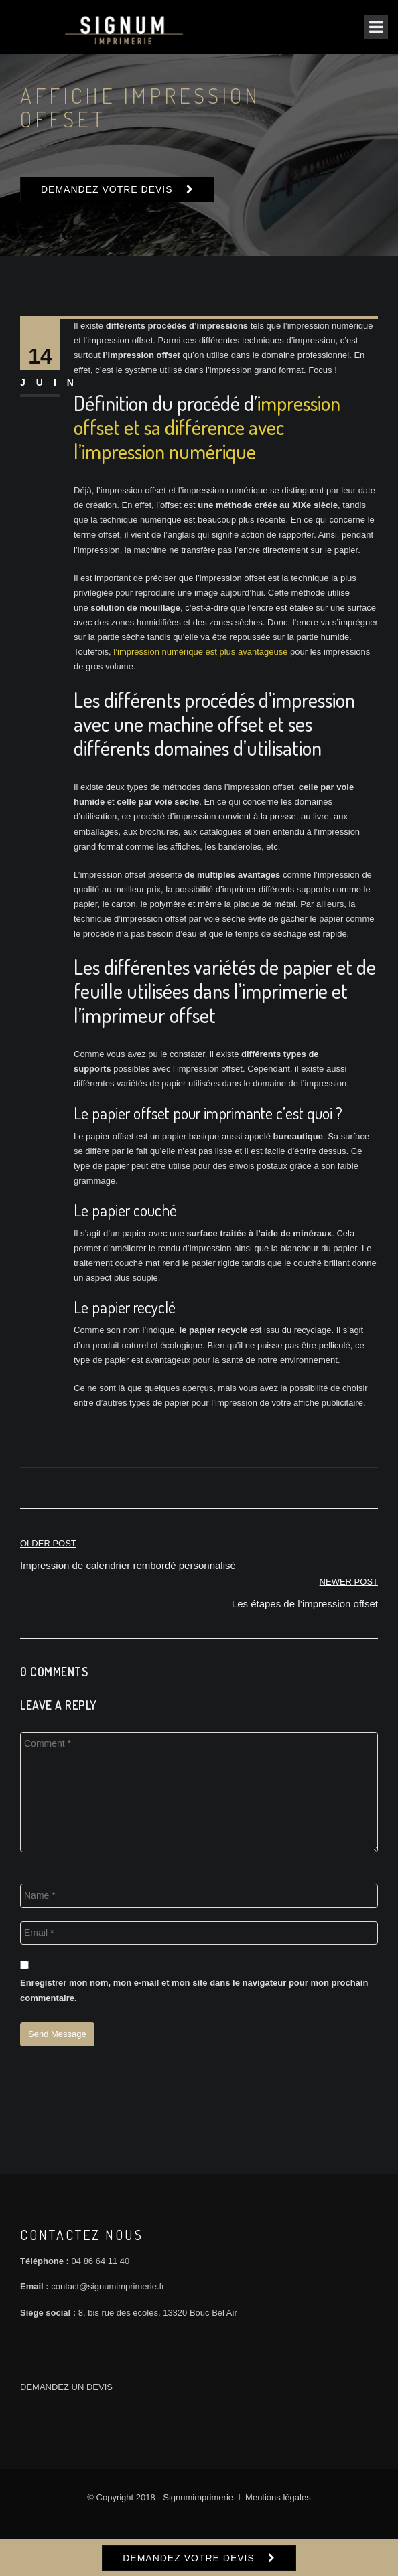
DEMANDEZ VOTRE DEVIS (107, 189)
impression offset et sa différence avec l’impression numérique (207, 427)
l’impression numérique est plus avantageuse (200, 652)
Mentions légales (278, 2497)
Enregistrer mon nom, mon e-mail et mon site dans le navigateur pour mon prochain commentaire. (194, 1990)
